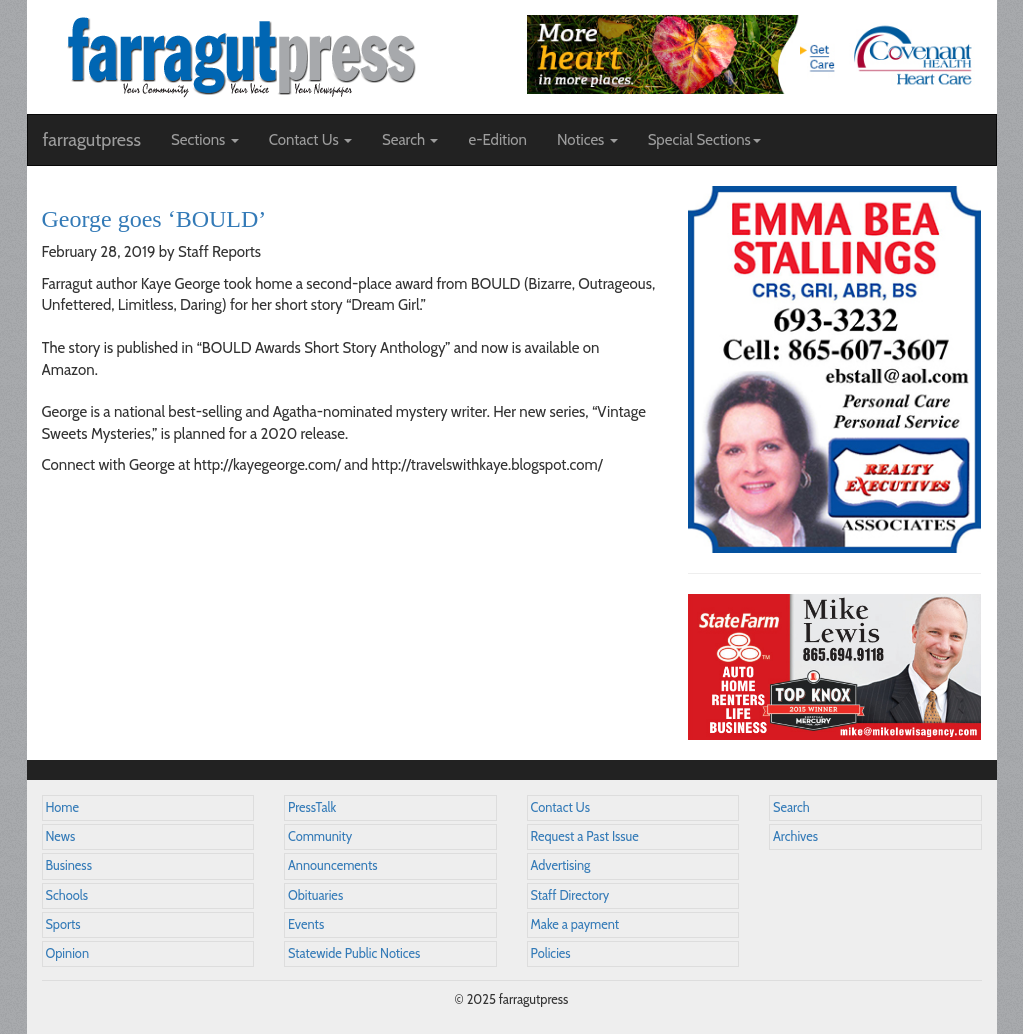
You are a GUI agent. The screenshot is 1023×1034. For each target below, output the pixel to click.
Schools (67, 895)
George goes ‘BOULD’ (154, 219)
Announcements (332, 865)
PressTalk (312, 807)
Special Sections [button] (704, 140)
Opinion (68, 953)
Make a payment (575, 924)
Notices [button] (587, 140)
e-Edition (497, 140)
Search (791, 807)
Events (306, 924)
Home (63, 807)
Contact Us (560, 807)
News (61, 836)
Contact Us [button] (310, 140)
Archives (795, 836)
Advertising (561, 865)
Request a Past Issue (585, 836)
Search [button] (410, 140)
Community (320, 836)
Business (69, 865)
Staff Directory (570, 895)
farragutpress (92, 140)
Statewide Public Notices (354, 953)
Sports (63, 924)
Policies (551, 953)
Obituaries (315, 895)
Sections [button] (205, 140)
